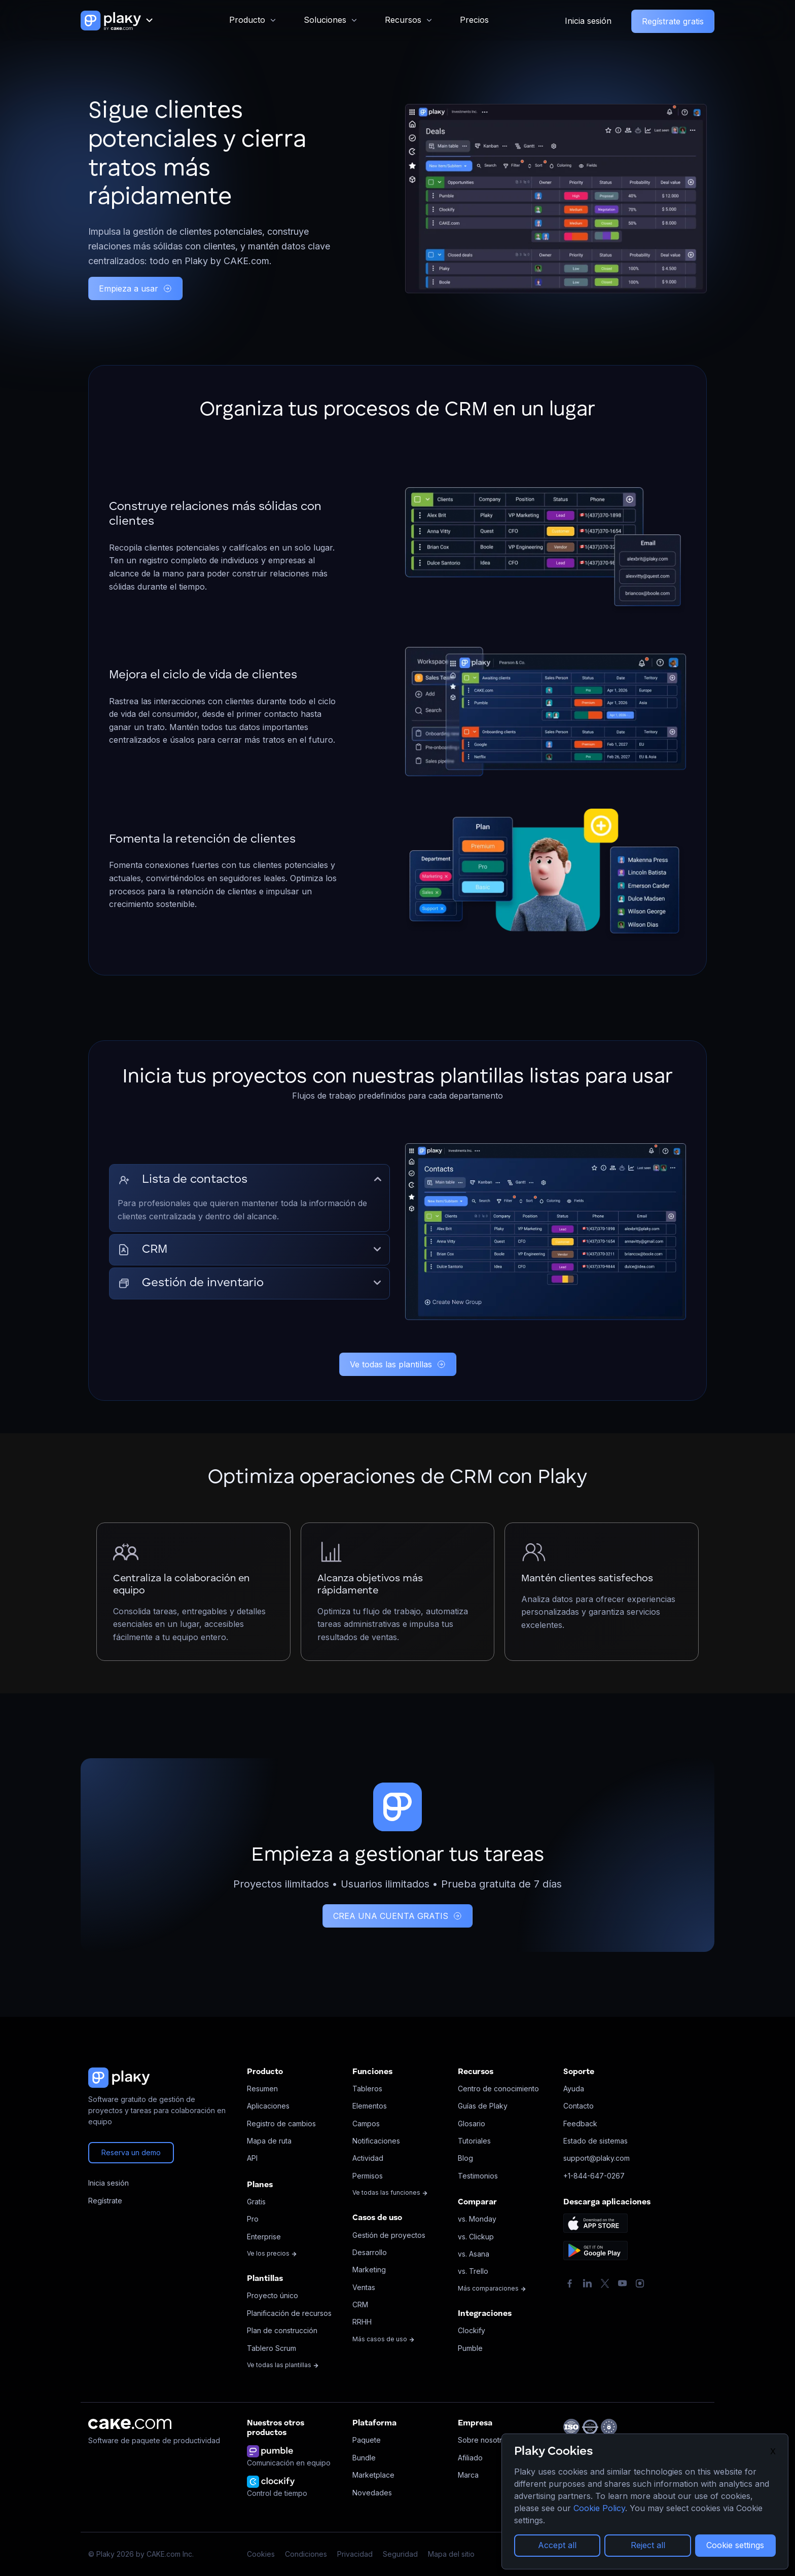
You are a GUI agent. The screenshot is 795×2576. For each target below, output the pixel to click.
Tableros (367, 2088)
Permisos (367, 2175)
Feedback (580, 2123)
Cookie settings (735, 2545)
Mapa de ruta (269, 2140)
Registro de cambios (281, 2123)
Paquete (366, 2440)
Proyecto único (272, 2295)
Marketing (369, 2269)
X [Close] (773, 2451)
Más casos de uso (383, 2339)
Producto (247, 20)
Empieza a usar (135, 288)
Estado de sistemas (595, 2140)
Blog (465, 2158)
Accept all (557, 2545)
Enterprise (264, 2236)
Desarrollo (369, 2252)
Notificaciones (376, 2140)
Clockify (471, 2330)
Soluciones (325, 20)
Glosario (471, 2123)
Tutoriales (474, 2140)
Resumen (262, 2088)
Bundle (364, 2457)
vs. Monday (477, 2219)
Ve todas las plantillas (398, 1364)
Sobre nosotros (484, 2440)
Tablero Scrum (271, 2348)
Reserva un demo (131, 2152)
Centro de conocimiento (498, 2088)
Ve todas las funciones (390, 2192)
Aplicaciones (268, 2105)
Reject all (648, 2545)
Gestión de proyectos (388, 2235)
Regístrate (105, 2200)
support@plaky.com (596, 2158)
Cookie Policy (599, 2508)
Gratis (256, 2201)
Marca (468, 2475)
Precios (474, 20)
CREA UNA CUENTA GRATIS (397, 1916)
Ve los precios (272, 2253)
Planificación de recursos (289, 2313)
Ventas (363, 2287)
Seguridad (400, 2554)
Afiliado (470, 2457)
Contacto (578, 2105)
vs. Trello (473, 2271)
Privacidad (355, 2554)
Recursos (403, 20)
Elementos (369, 2105)
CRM (360, 2304)
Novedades (372, 2492)
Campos (366, 2123)
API (252, 2158)
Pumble (470, 2348)
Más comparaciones (492, 2288)
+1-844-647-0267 (594, 2175)
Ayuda (573, 2088)
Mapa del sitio (451, 2554)
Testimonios (478, 2175)
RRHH (362, 2321)
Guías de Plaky (483, 2105)
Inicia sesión (588, 21)
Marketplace (373, 2475)
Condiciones (306, 2554)
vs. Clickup (476, 2236)
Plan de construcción (282, 2330)
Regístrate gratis (673, 21)
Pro (253, 2219)
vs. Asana (473, 2254)
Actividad (367, 2158)
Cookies (261, 2554)
